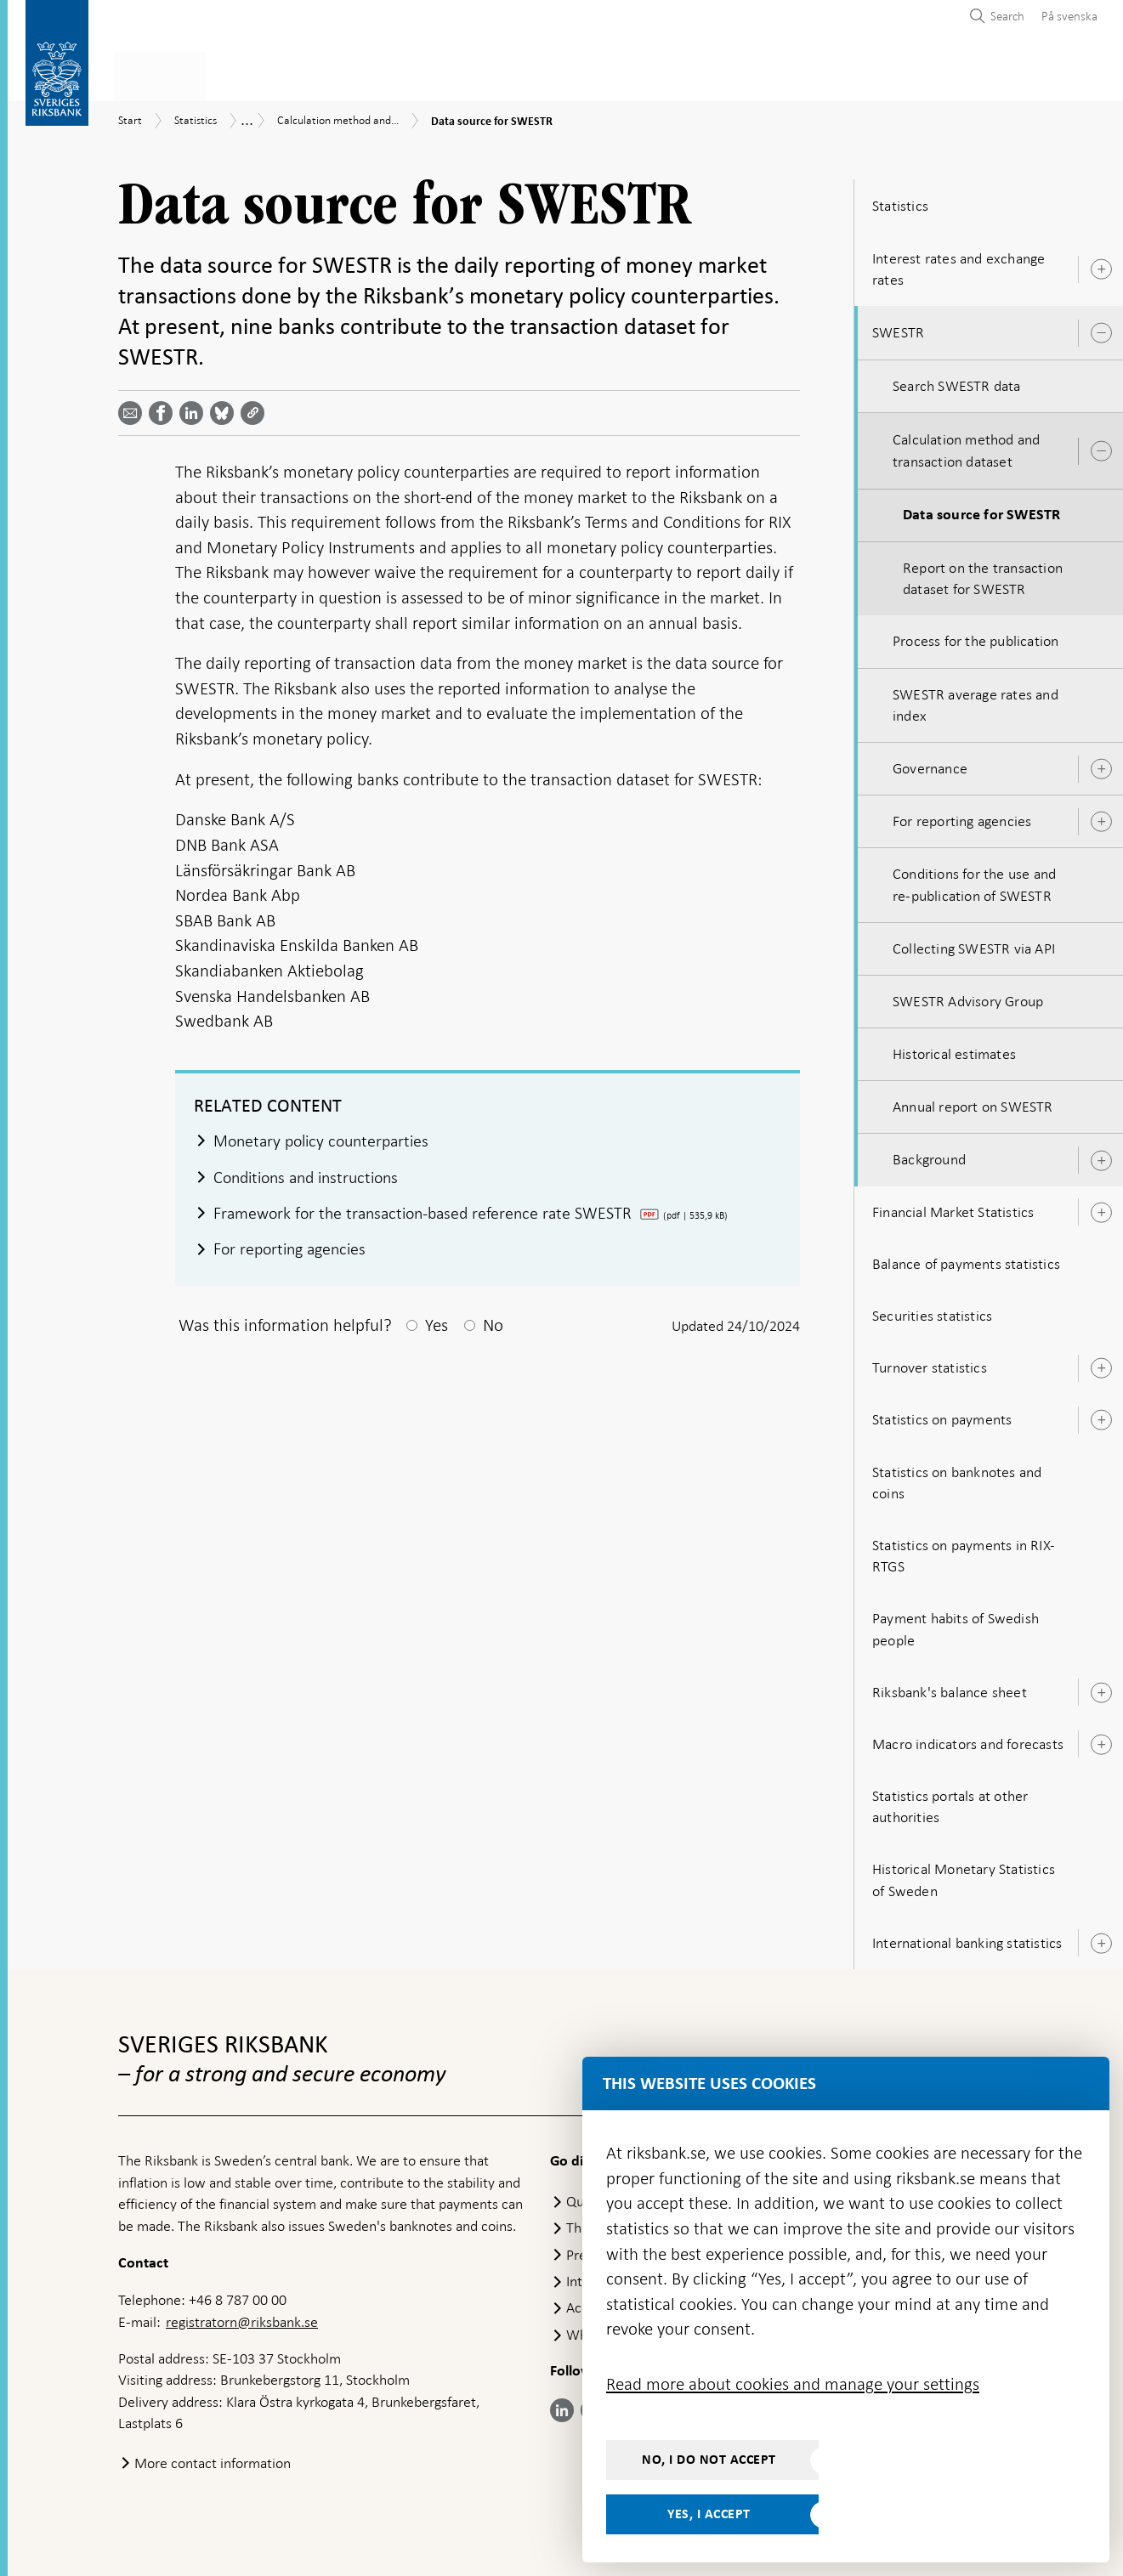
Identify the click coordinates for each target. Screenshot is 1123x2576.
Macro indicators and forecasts (967, 1739)
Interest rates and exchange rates (958, 264)
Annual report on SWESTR (973, 1101)
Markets (676, 73)
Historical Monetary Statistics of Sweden (963, 1875)
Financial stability (557, 73)
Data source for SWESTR (981, 510)
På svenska (1069, 16)
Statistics (152, 73)
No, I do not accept (709, 2459)
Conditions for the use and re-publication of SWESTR (974, 879)
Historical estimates (954, 1048)
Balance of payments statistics (966, 1258)
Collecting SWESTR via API (974, 943)
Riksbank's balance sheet (949, 1687)
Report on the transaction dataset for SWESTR (983, 573)
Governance (930, 763)
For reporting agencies (962, 816)
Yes (436, 1322)
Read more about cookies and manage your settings (792, 2384)
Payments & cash (266, 73)
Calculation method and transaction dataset (966, 446)
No (493, 1322)
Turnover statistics (929, 1362)
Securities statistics (932, 1310)
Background (929, 1155)
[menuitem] (1065, 16)
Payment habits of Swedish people (955, 1624)
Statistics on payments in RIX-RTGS (963, 1551)
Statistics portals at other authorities (950, 1801)
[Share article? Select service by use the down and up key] (194, 408)
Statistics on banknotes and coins (956, 1477)
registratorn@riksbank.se (242, 2316)
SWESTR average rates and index (975, 700)
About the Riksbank (947, 73)
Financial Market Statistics (953, 1206)
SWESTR (898, 327)
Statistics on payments (942, 1415)
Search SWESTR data (957, 380)
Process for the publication (975, 636)
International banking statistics (967, 1937)
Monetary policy (409, 73)
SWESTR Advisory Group (968, 996)
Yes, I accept (709, 2514)
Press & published (792, 73)
